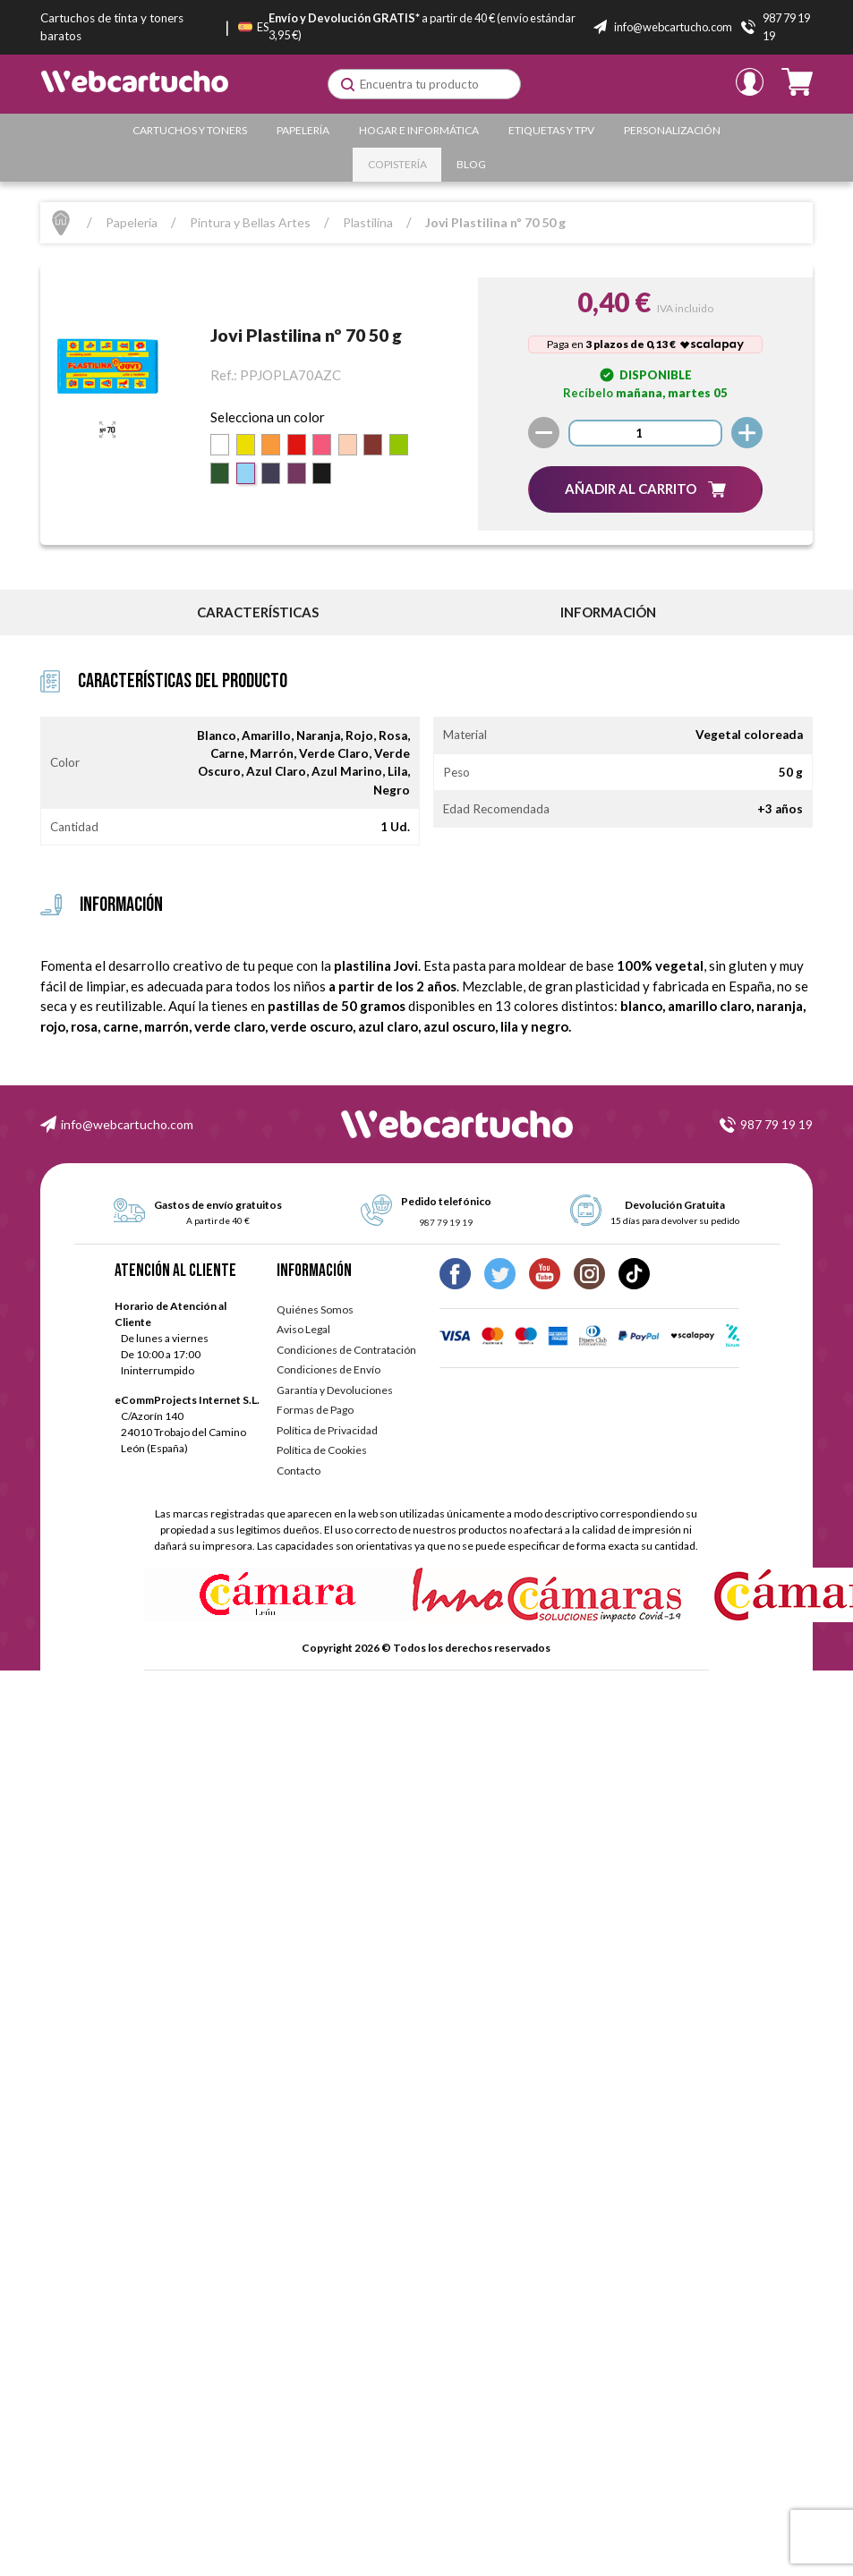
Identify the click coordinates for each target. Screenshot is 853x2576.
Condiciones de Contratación (346, 1349)
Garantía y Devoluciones (335, 1390)
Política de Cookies (322, 1450)
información (608, 612)
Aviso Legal (303, 1329)
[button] (645, 489)
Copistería (397, 164)
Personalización (672, 130)
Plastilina (368, 222)
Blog (471, 164)
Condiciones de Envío (328, 1369)
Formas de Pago (315, 1409)
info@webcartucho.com (127, 1124)
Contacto (298, 1470)
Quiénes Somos (315, 1309)
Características (258, 612)
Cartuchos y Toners (189, 130)
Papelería (303, 130)
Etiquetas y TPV (551, 130)
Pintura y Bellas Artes (250, 222)
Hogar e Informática (419, 130)
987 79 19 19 (776, 1124)
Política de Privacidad (327, 1430)
